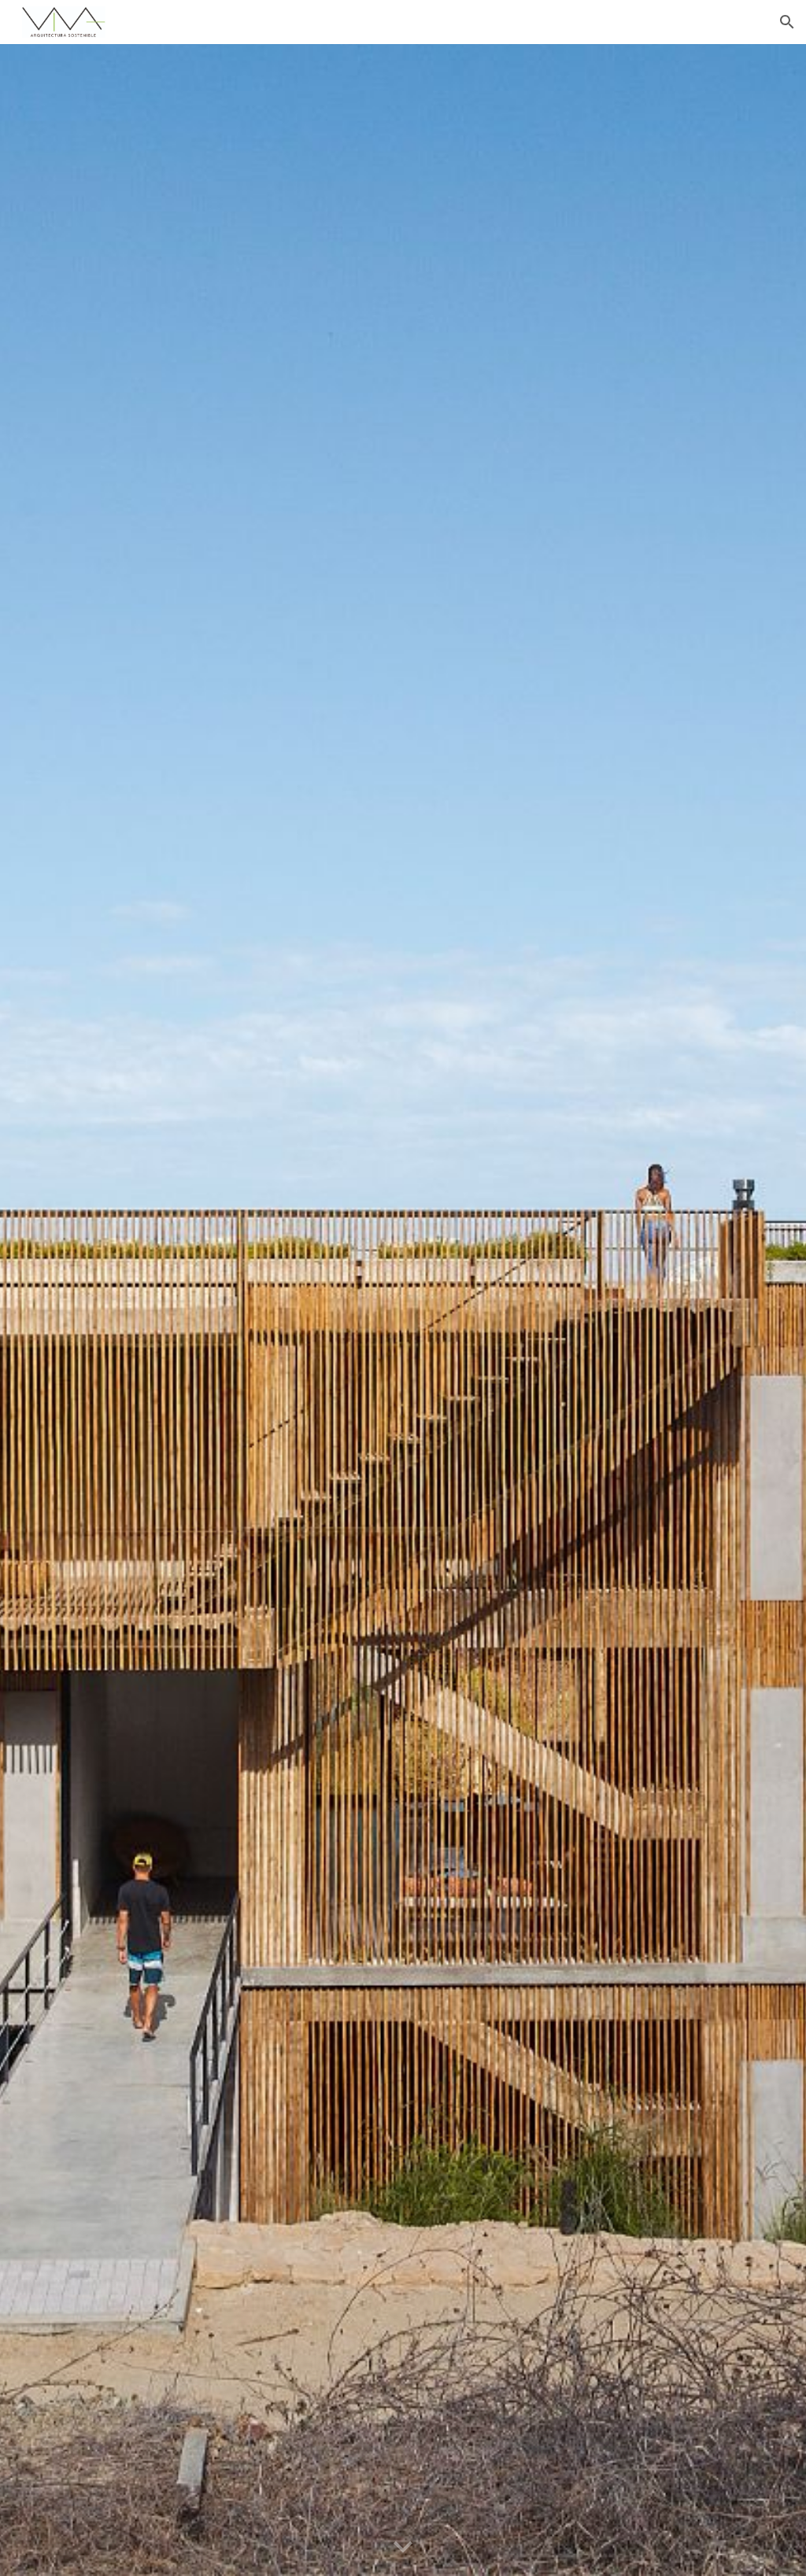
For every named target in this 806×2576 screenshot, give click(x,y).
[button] (787, 22)
